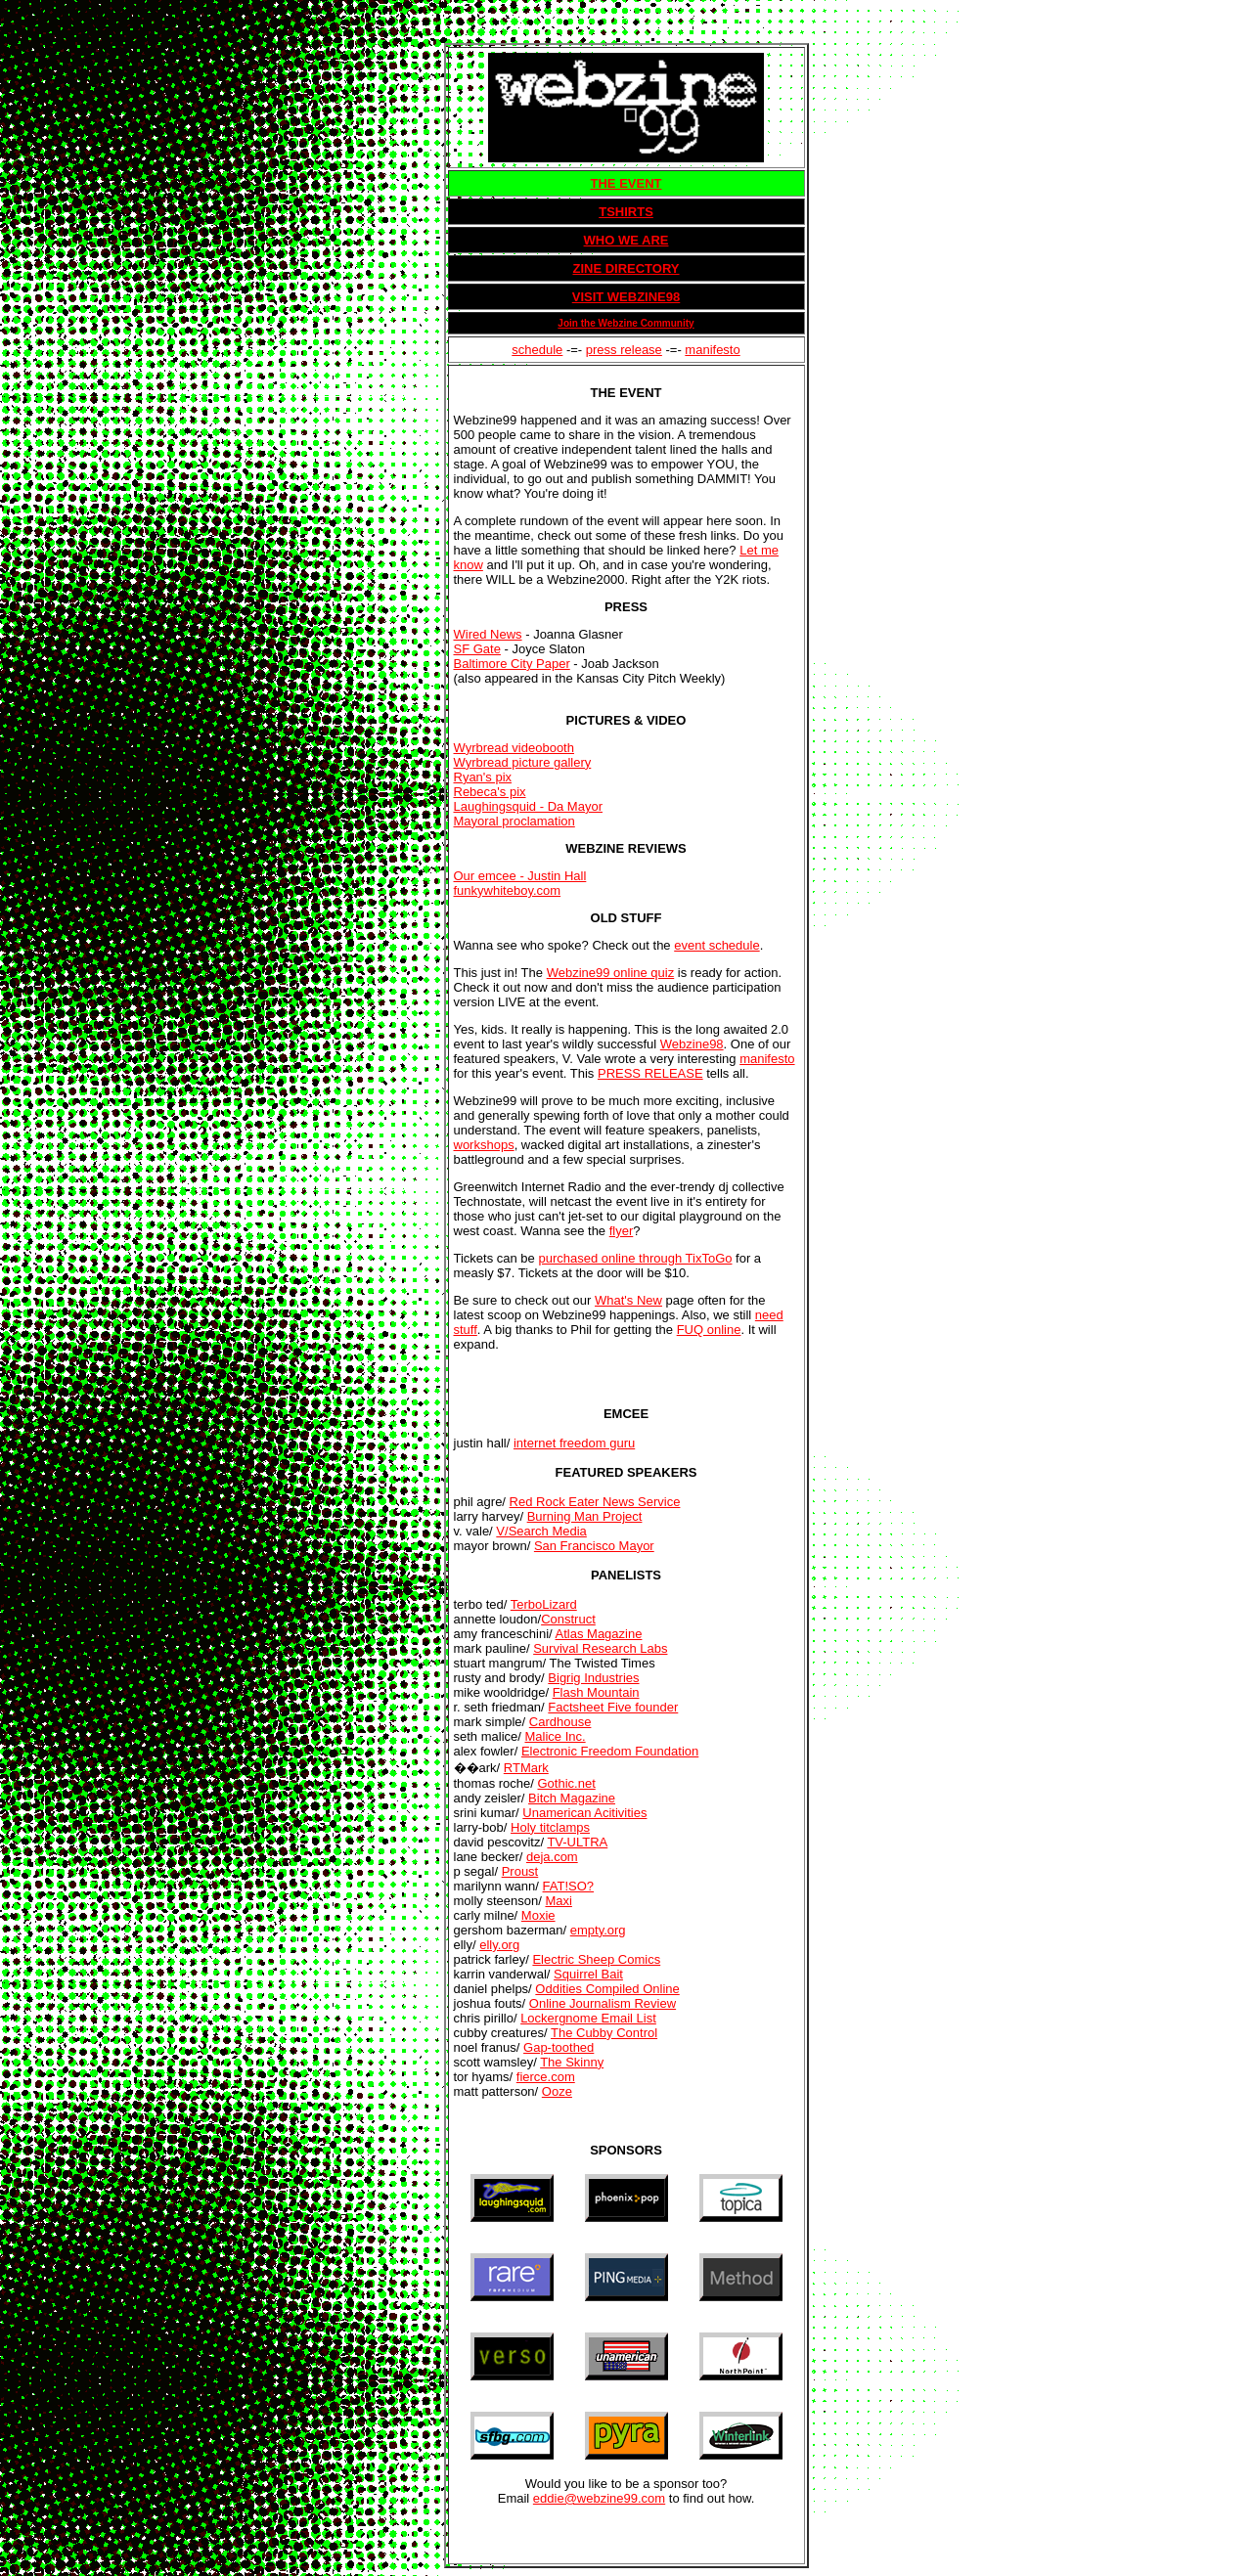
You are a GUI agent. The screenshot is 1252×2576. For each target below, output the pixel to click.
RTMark (526, 1767)
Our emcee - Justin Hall (520, 875)
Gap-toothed (558, 2047)
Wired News (488, 634)
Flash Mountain (596, 1692)
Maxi (558, 1900)
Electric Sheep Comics (596, 1959)
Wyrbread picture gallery (523, 762)
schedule (537, 349)
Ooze (557, 2091)
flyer (621, 1230)
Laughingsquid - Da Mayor (528, 806)
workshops (484, 1144)
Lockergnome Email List (588, 2018)
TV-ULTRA (577, 1842)
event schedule (716, 945)
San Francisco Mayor (594, 1545)
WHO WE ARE (626, 240)
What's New (628, 1300)
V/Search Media (541, 1531)
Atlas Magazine (599, 1633)
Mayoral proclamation (514, 821)
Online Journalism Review (602, 2003)
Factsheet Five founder (613, 1707)
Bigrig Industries (593, 1677)
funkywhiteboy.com (507, 890)
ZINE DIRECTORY (625, 268)
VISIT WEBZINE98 (626, 296)
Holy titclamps (550, 1827)
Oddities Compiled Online (607, 1988)
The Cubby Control (604, 2032)
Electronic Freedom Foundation (609, 1751)
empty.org (598, 1930)
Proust (520, 1871)
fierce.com (545, 2076)
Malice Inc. (554, 1736)
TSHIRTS (626, 211)
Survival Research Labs (600, 1648)
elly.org (499, 1944)
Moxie (538, 1915)
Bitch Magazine (571, 1798)
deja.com (552, 1856)
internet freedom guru (574, 1443)
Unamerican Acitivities (584, 1812)
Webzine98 (692, 1044)
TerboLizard (544, 1604)
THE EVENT (626, 183)
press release (624, 349)
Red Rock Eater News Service (595, 1501)
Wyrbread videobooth (514, 747)
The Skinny (572, 2062)
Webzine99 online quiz (611, 972)
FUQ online (709, 1329)
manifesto (712, 349)
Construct (568, 1619)
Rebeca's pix (490, 791)
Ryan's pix (483, 777)
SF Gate (477, 649)
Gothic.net (567, 1783)
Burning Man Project (585, 1516)
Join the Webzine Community (625, 323)
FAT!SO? (569, 1886)
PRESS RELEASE (650, 1073)
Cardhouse (560, 1721)
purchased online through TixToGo (635, 1258)
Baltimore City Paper (512, 663)
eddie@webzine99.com (599, 2498)
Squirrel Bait (588, 1974)
